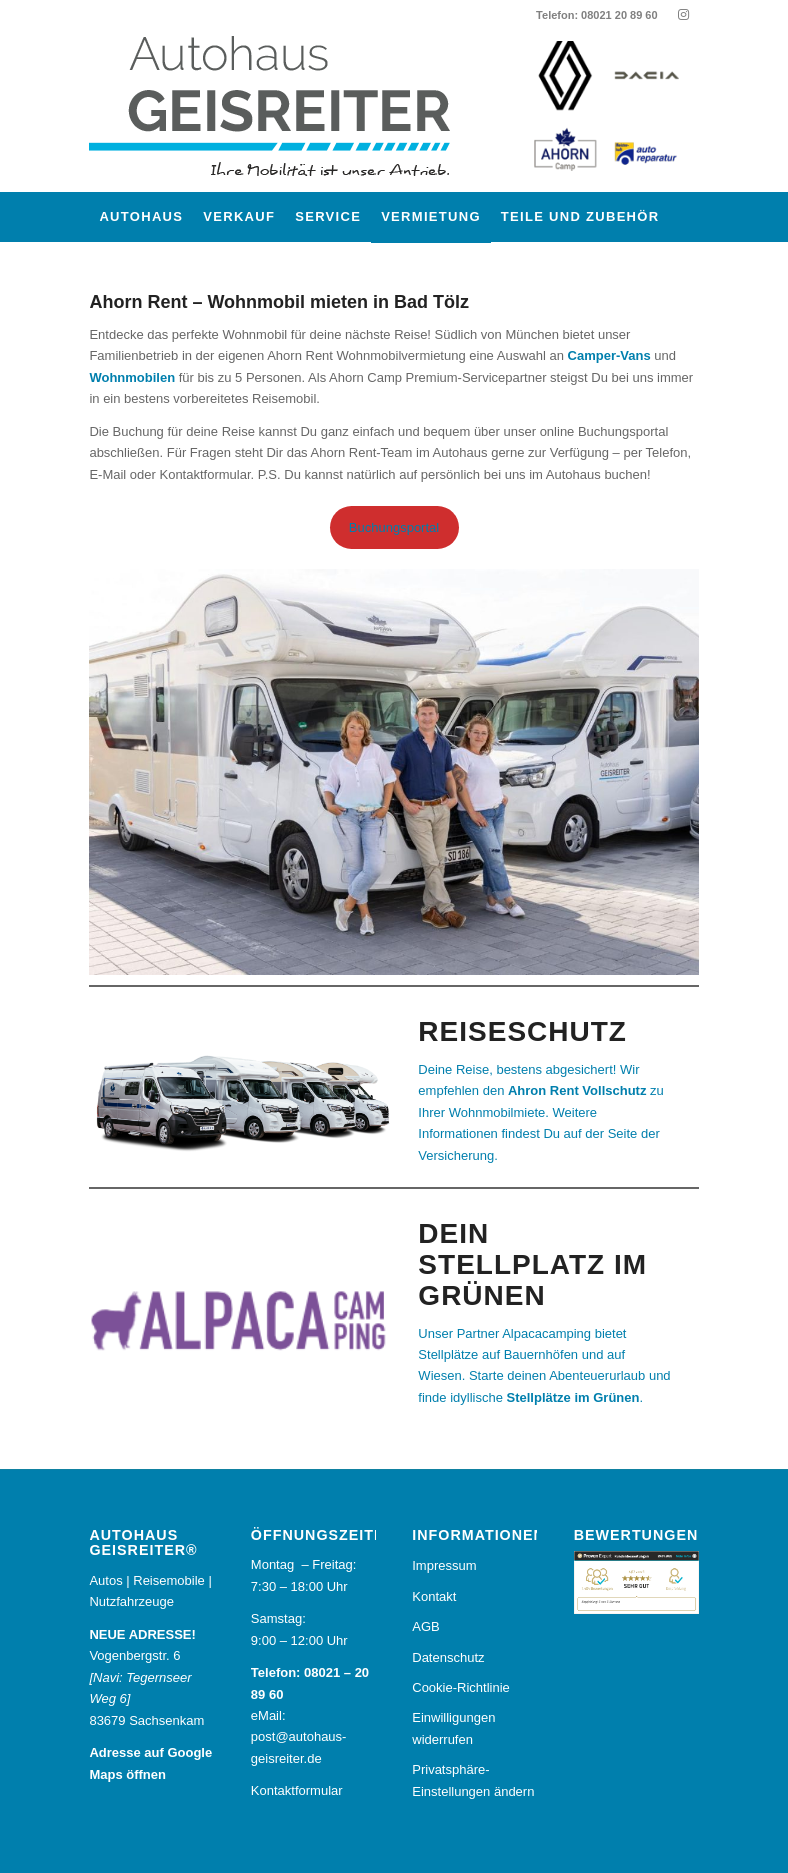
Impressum (444, 1565)
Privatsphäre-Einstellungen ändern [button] (473, 1780)
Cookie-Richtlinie (461, 1687)
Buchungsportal (394, 527)
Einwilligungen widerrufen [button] (453, 1728)
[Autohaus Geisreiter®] (289, 111)
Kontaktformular (297, 1790)
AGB (425, 1626)
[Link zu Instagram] (684, 15)
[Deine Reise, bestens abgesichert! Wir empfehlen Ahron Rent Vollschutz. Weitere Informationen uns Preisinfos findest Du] (551, 1112)
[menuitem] (141, 217)
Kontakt (434, 1596)
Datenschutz (448, 1657)
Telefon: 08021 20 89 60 (596, 15)
